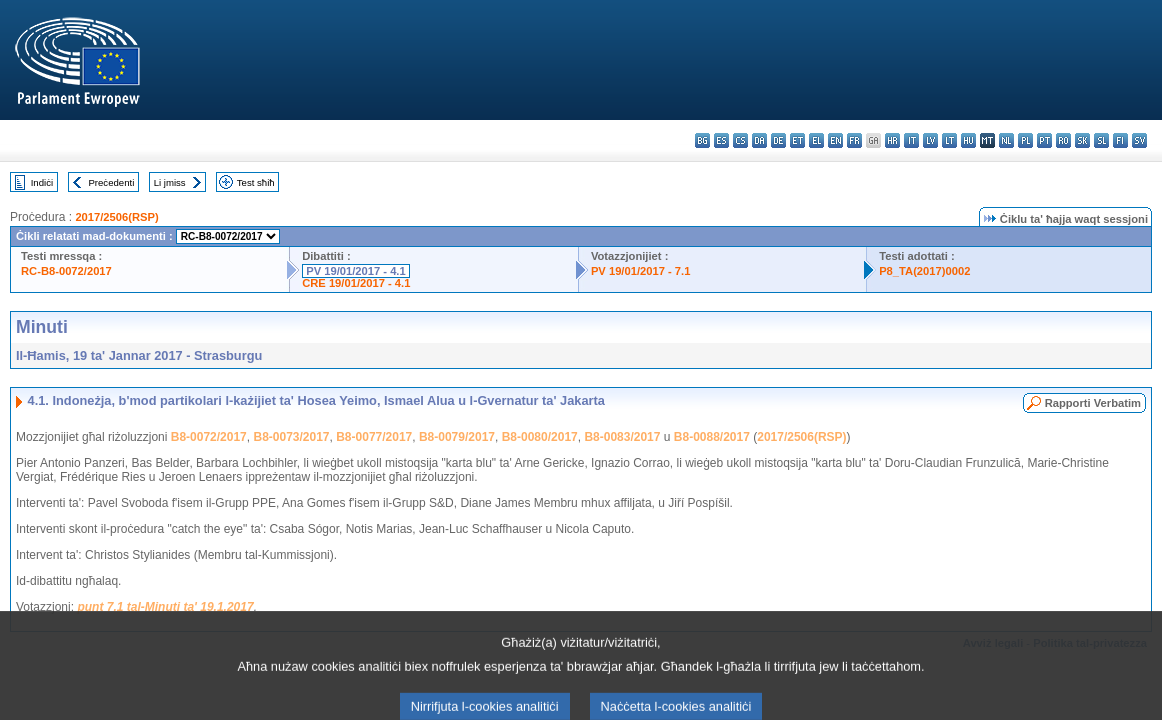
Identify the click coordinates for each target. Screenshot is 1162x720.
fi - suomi (1120, 140)
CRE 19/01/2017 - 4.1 (356, 283)
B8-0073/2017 (291, 437)
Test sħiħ (256, 182)
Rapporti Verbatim (1093, 403)
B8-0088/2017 (712, 437)
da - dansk (759, 140)
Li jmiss (170, 182)
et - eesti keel (797, 140)
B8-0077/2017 (374, 437)
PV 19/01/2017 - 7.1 (641, 271)
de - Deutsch (778, 140)
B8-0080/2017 (540, 437)
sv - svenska (1139, 140)
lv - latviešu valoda (930, 140)
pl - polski (1025, 140)
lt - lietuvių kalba (949, 140)
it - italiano (911, 140)
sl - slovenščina (1101, 140)
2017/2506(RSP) (116, 217)
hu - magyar (968, 140)
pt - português (1044, 140)
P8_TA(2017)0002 (924, 271)
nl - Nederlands (1006, 140)
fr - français (854, 140)
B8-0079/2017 (457, 437)
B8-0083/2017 (622, 437)
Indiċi (42, 182)
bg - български (702, 140)
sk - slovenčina (1082, 140)
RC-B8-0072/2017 (66, 271)
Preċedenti (111, 182)
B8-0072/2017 (209, 437)
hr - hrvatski (892, 140)
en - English (835, 140)
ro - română (1063, 140)
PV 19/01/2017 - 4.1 (356, 271)
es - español (721, 140)
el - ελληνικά (816, 140)
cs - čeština (740, 140)
